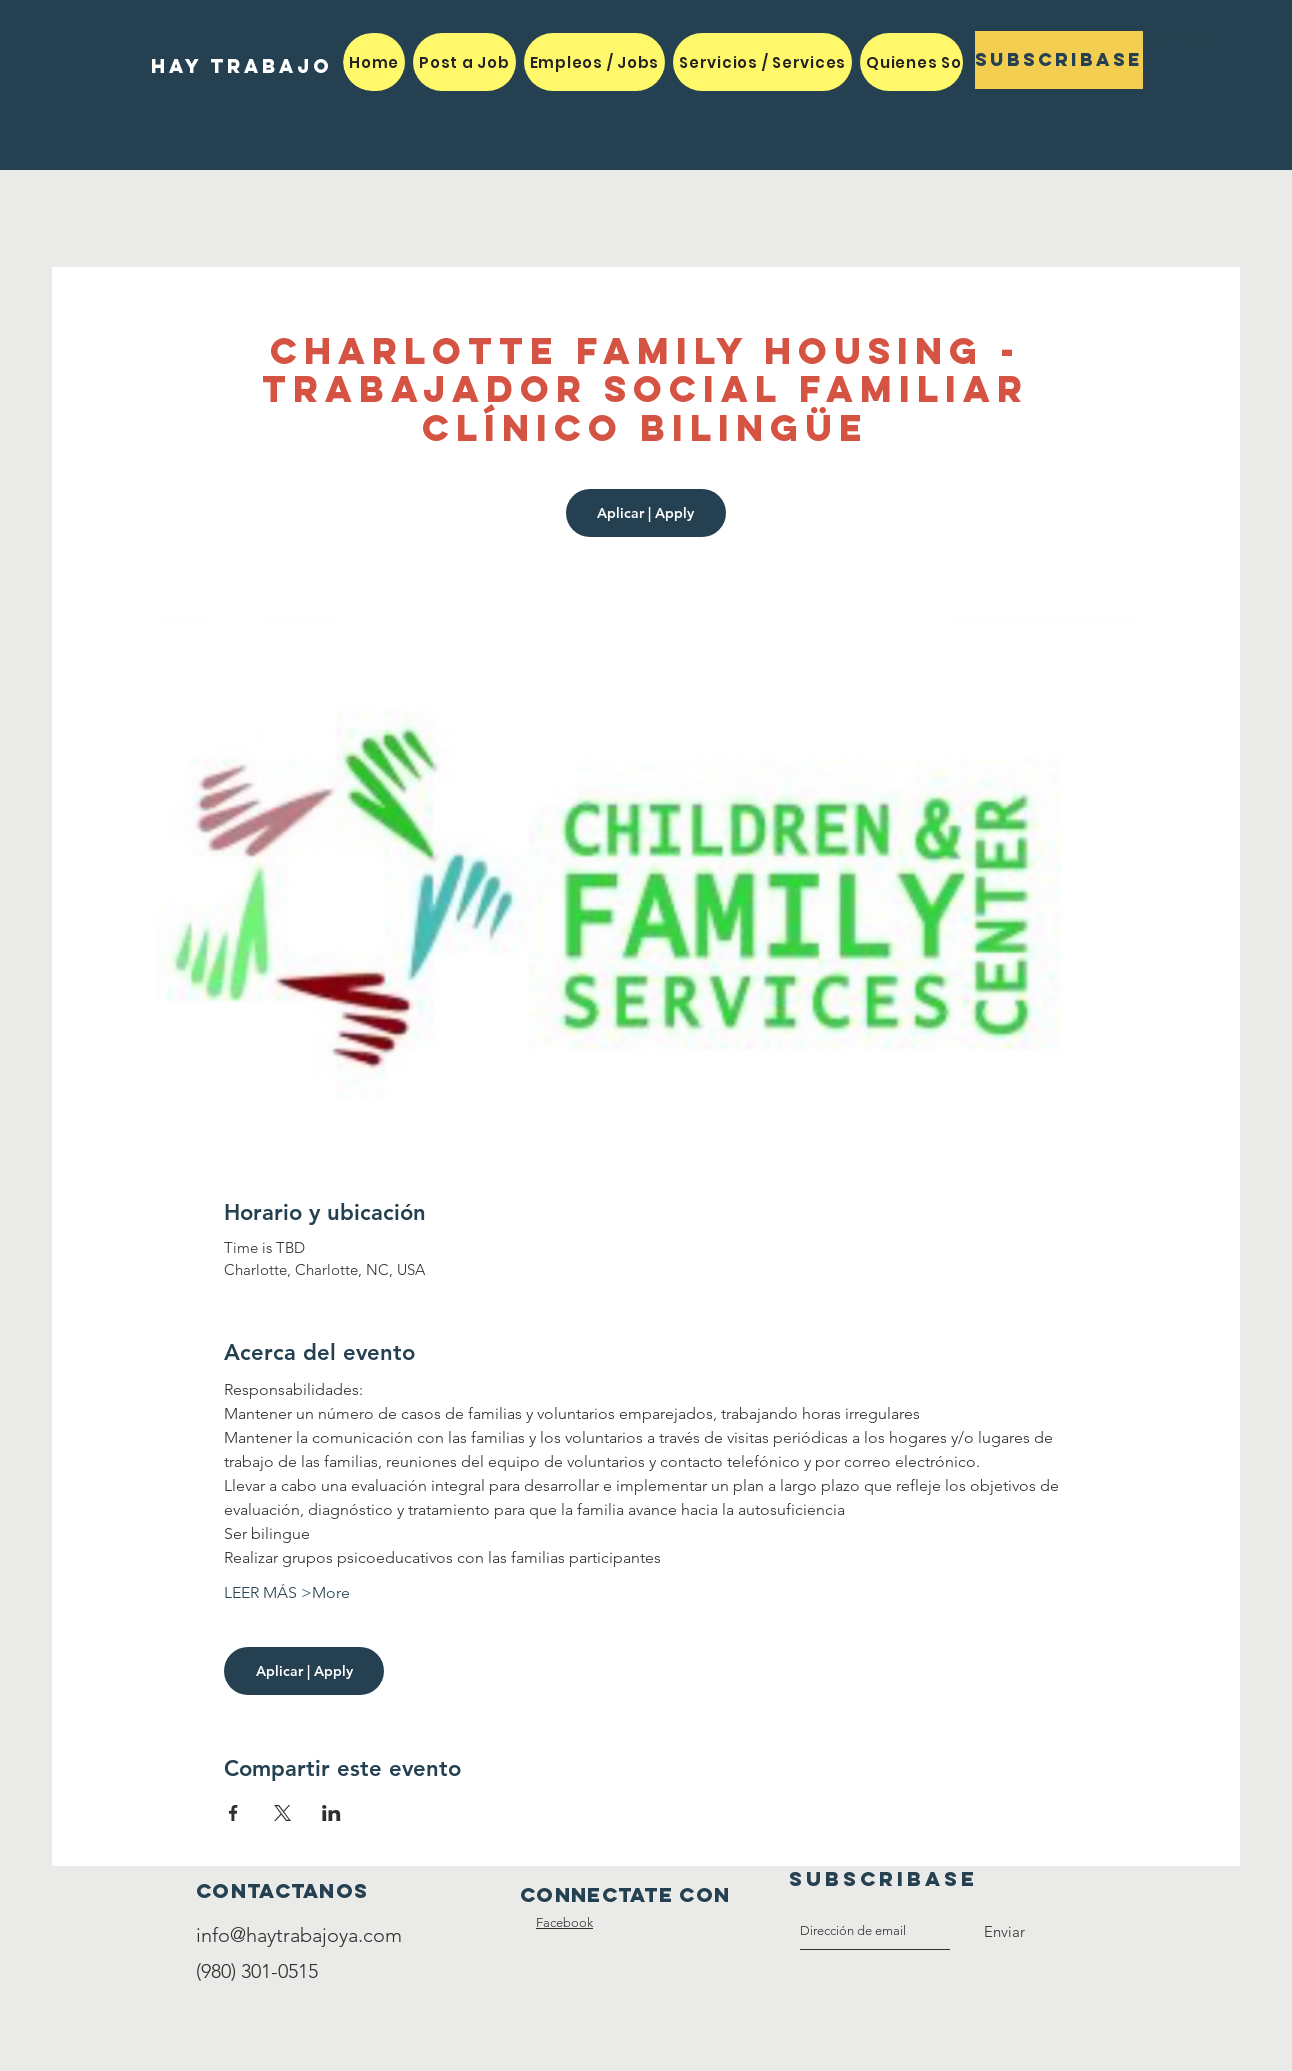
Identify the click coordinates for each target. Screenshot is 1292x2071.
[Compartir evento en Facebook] (233, 1813)
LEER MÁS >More (287, 1592)
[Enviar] (1004, 1932)
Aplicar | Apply (645, 513)
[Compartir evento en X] (282, 1813)
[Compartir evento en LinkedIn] (331, 1813)
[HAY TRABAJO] (241, 66)
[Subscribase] (1059, 60)
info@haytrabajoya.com (299, 1935)
